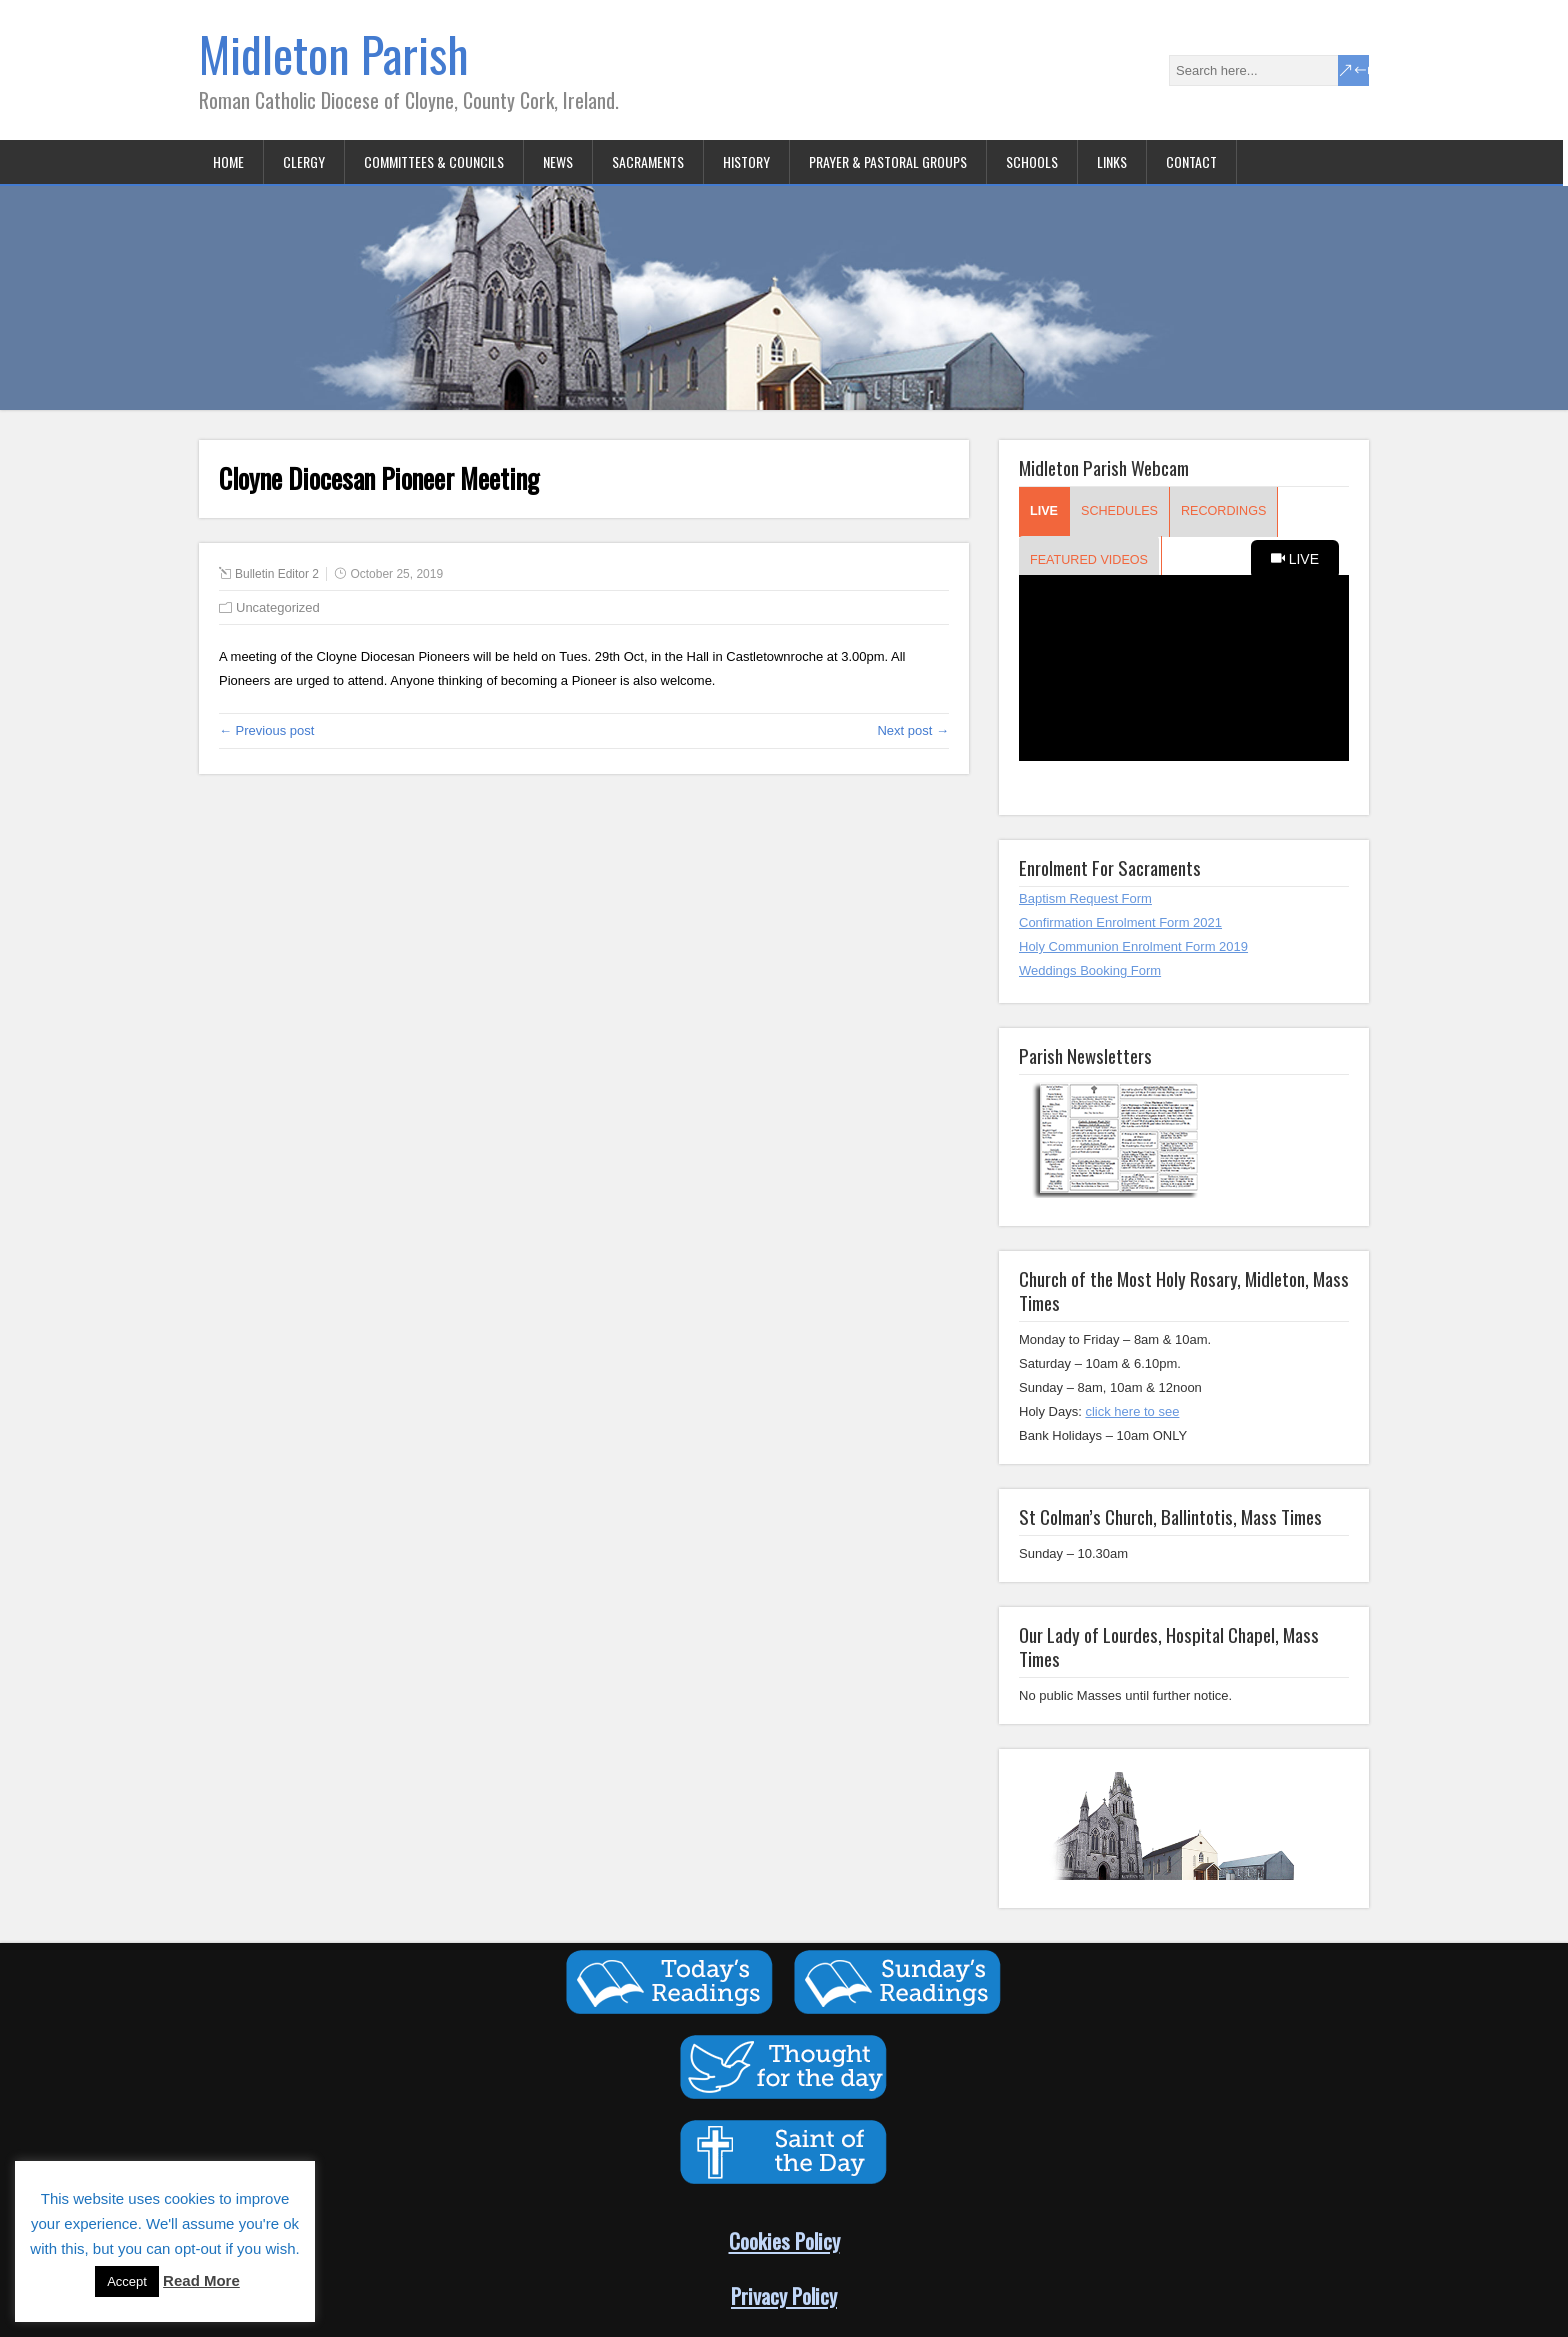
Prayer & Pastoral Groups (888, 161)
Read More (201, 2280)
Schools (1032, 161)
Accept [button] (127, 2281)
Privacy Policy (784, 2295)
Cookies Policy (784, 2240)
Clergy (304, 161)
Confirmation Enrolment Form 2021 (1120, 922)
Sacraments (648, 161)
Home (228, 161)
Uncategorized (278, 607)
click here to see (1132, 1411)
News (558, 161)
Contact (1191, 161)
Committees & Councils (434, 161)
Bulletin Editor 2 (277, 574)
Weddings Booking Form (1090, 970)
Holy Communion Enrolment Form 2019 (1133, 946)
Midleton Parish (334, 53)
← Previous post (266, 730)
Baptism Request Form (1085, 898)
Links (1112, 161)
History (746, 161)
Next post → (913, 730)
